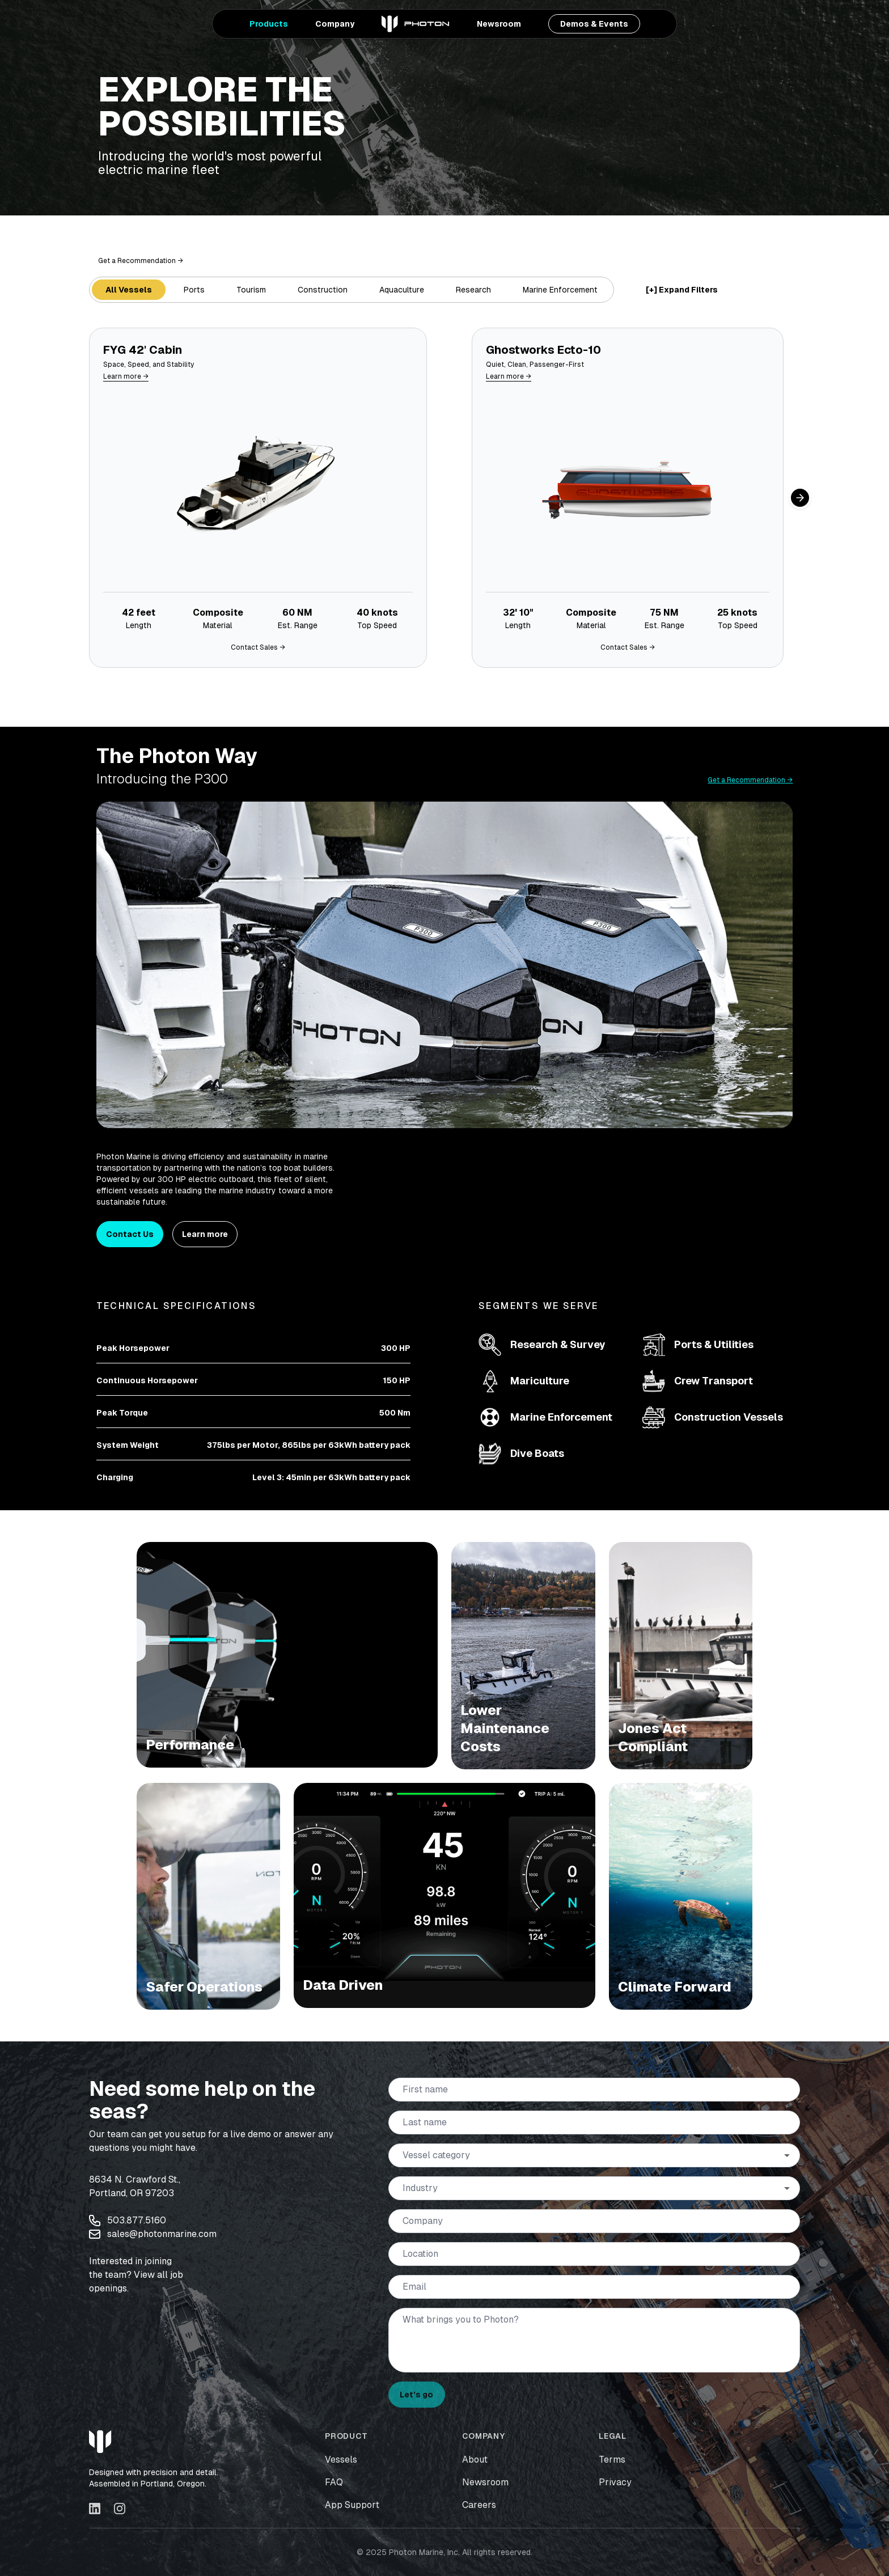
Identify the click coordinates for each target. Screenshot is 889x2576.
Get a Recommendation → (140, 261)
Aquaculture (401, 289)
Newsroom (499, 23)
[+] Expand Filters (682, 289)
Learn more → (126, 376)
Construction (323, 289)
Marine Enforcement (560, 289)
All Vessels (128, 289)
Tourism (251, 289)
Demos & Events (594, 23)
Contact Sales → (258, 647)
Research (473, 289)
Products (268, 23)
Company (334, 23)
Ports (194, 289)
